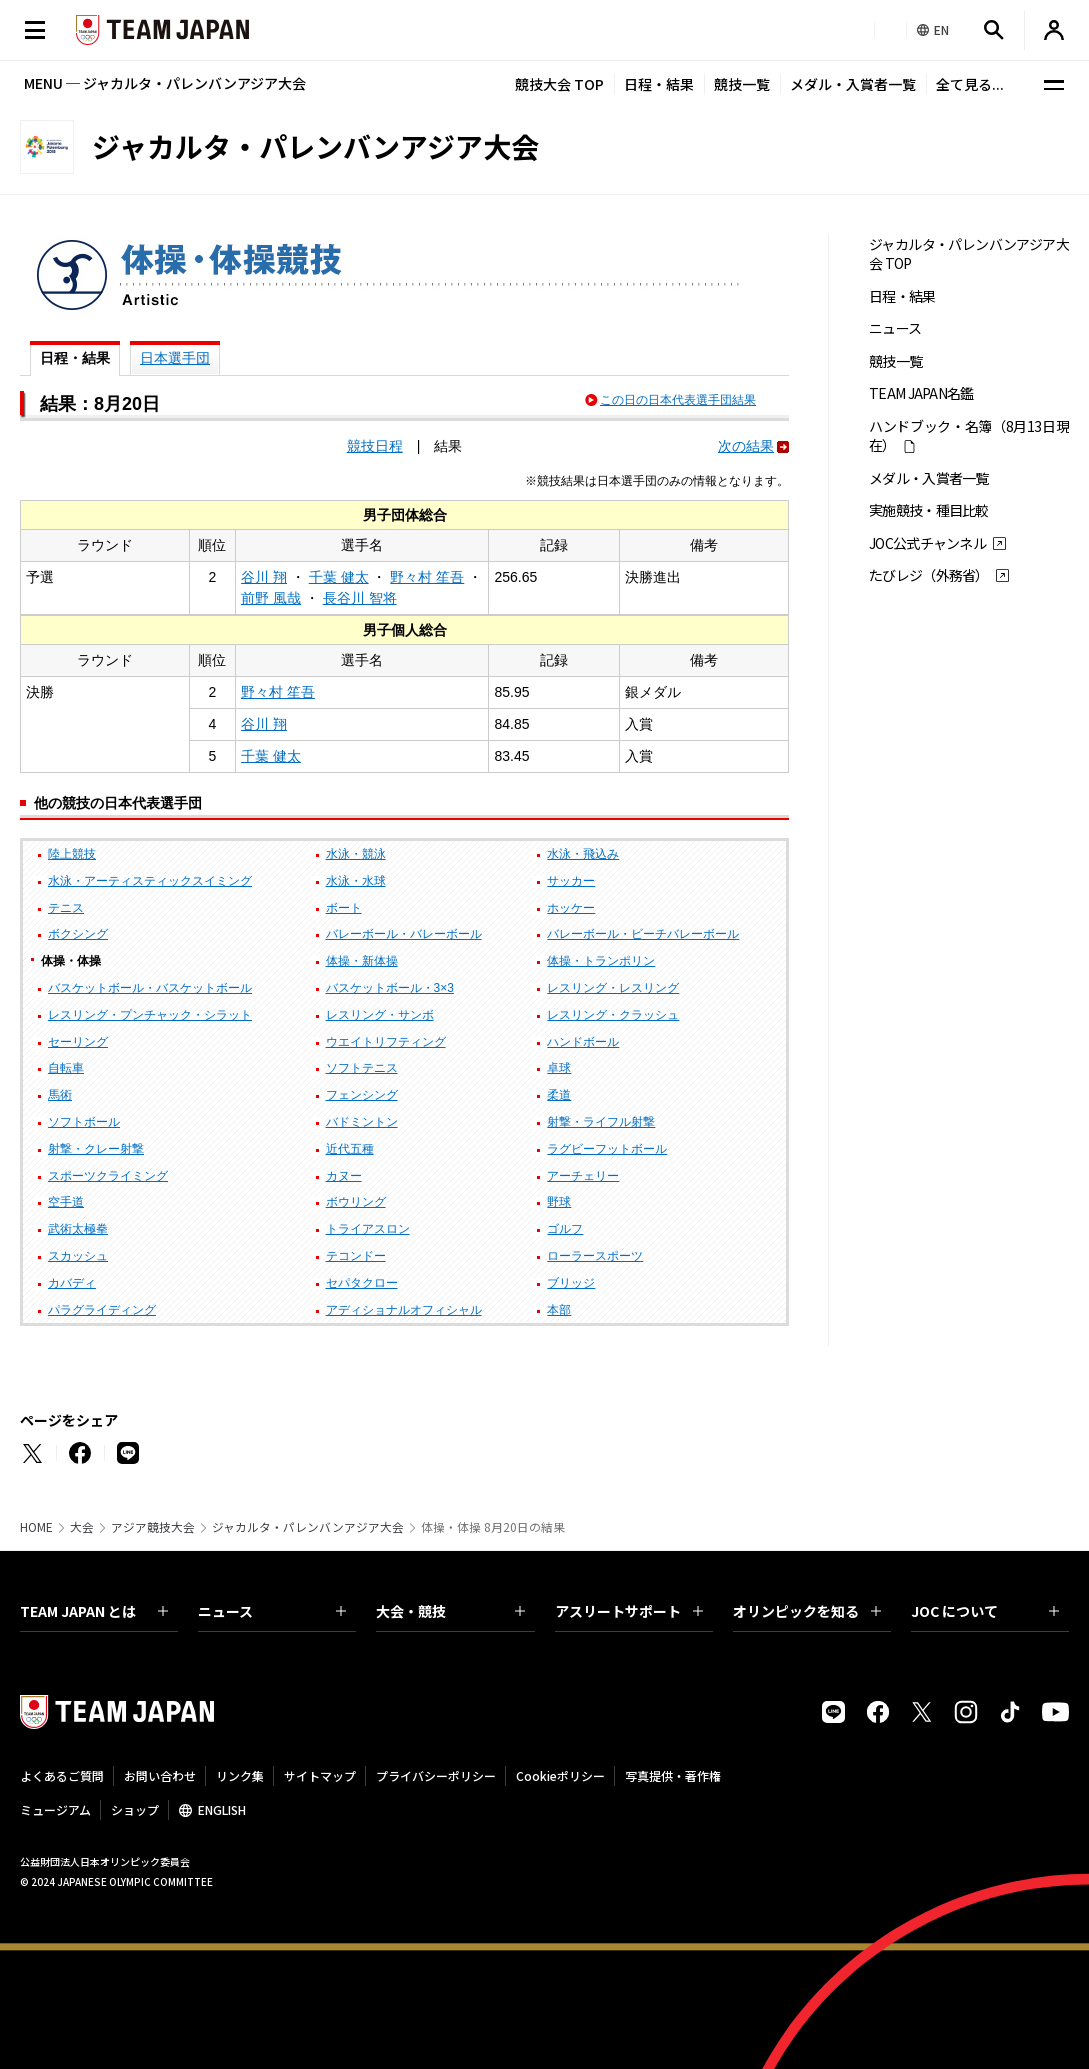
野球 (559, 1202)
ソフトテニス (362, 1068)
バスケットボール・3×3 (390, 988)
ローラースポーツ (595, 1256)
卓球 (559, 1068)
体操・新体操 (362, 961)
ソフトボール (84, 1122)
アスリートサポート (629, 1611)
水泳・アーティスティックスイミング (150, 881)
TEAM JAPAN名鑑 (921, 393)
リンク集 (240, 1775)
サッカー (571, 881)
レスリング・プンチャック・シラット (150, 1015)
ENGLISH (222, 1809)
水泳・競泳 (356, 854)
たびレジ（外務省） (929, 575)
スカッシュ (78, 1256)
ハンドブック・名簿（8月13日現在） (969, 436)
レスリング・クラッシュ (613, 1015)
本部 (559, 1310)
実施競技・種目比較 (929, 510)
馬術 (60, 1095)
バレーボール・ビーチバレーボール (643, 934)
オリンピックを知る (807, 1611)
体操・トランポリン (601, 961)
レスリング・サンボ (380, 1015)
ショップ (135, 1809)
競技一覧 (742, 84)
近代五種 (350, 1149)
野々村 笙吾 (427, 577)
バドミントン (362, 1122)
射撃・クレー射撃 (96, 1149)
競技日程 (375, 446)
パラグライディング (102, 1310)
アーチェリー (583, 1176)
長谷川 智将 (360, 598)
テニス (66, 908)
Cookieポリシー (560, 1775)
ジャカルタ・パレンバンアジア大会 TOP (969, 254)
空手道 (66, 1202)
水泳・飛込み (583, 854)
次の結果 (746, 446)
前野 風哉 (271, 598)
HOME (36, 1527)
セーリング (78, 1042)
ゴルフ (565, 1229)
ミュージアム (55, 1809)
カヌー (344, 1176)
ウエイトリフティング (386, 1042)
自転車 (66, 1068)
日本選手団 (175, 358)
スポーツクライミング (108, 1176)
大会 (82, 1527)
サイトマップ (320, 1775)
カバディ (72, 1283)
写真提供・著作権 (673, 1775)
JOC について (985, 1611)
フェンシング (362, 1095)
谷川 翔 (264, 577)
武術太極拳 (78, 1229)
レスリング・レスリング (613, 988)
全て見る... (970, 84)
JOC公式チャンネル (927, 543)
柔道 (559, 1095)
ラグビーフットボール (607, 1149)
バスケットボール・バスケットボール (150, 988)
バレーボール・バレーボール (404, 934)
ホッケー (571, 908)
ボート (344, 908)
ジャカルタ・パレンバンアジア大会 (308, 1527)
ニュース (895, 328)
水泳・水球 (356, 881)
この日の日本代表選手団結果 (678, 400)
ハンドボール (583, 1042)
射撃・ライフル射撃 (601, 1122)
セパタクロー (362, 1283)
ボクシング (78, 934)
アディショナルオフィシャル (404, 1310)
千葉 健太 (339, 577)
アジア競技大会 (153, 1527)
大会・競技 (450, 1611)
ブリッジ (571, 1283)
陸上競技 (72, 854)
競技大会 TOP (559, 84)
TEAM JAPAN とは (94, 1611)
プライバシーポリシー (436, 1775)
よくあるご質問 (62, 1775)
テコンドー (356, 1256)
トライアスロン (368, 1229)
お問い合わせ (160, 1775)
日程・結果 (659, 84)
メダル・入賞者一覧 (853, 84)
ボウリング (356, 1202)
